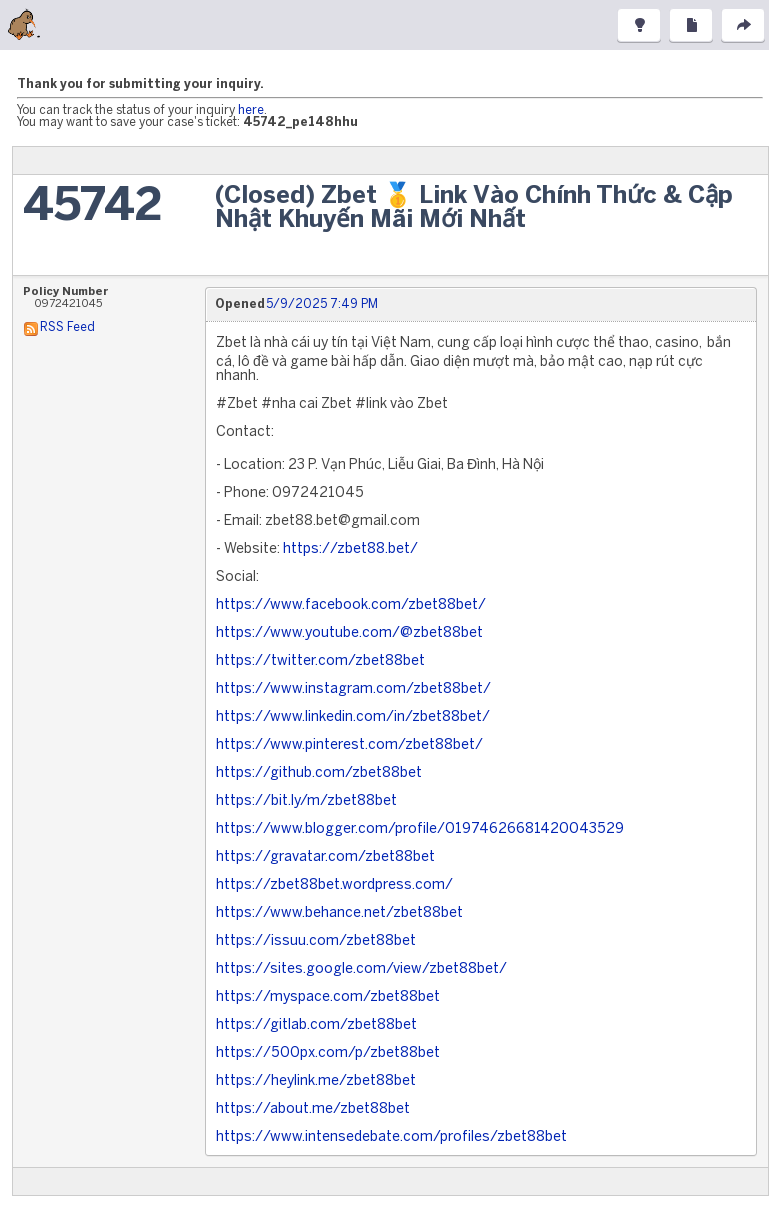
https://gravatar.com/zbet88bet (325, 857)
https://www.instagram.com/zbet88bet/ (353, 689)
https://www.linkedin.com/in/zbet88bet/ (353, 717)
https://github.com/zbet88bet (319, 773)
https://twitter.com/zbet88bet (320, 661)
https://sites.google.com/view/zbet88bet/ (361, 969)
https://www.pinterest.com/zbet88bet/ (349, 745)
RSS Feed (67, 327)
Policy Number (66, 292)
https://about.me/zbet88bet (313, 1109)
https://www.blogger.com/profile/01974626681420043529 (420, 829)
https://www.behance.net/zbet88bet (339, 913)
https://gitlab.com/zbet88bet (316, 1025)
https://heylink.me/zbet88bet (316, 1081)
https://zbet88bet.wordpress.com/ (334, 885)
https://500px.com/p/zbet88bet (328, 1053)
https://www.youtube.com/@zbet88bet (349, 633)
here (251, 110)
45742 (93, 207)
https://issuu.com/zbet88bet (316, 941)
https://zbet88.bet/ (350, 549)
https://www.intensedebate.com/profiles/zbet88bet (391, 1137)
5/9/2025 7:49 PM (322, 304)
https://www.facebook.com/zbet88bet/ (351, 605)
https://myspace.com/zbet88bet (328, 997)
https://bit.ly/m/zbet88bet (306, 801)
